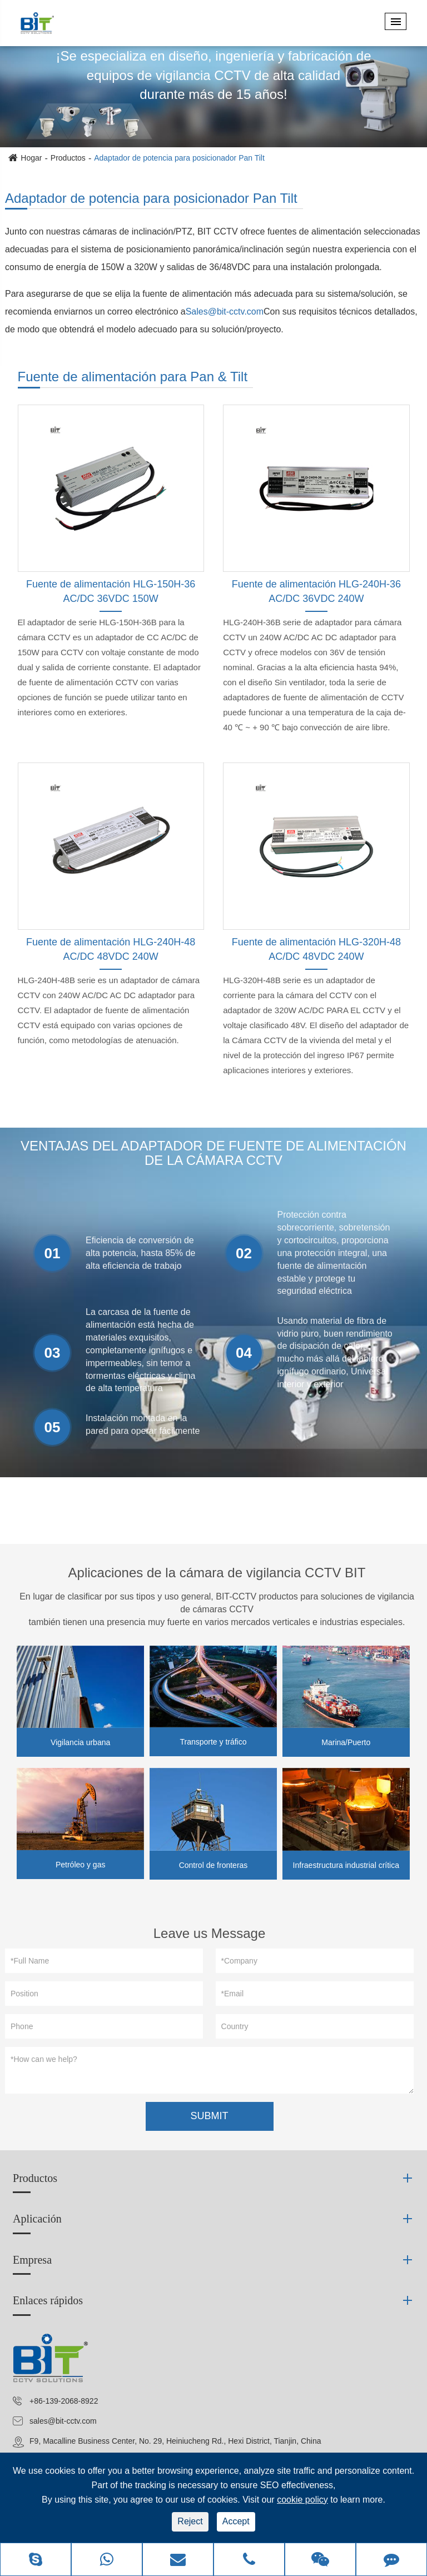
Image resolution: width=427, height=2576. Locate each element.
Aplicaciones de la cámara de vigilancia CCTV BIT (217, 1572)
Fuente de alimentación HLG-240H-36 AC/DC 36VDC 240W (316, 591)
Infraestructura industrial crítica (346, 1865)
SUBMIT (209, 2115)
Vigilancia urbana (80, 1742)
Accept (236, 2521)
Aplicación (37, 2219)
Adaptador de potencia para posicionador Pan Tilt (179, 157)
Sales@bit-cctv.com (225, 311)
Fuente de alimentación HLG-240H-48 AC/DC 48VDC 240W (110, 949)
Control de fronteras (213, 1865)
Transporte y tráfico (213, 1741)
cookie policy (302, 2499)
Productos (68, 157)
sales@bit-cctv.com (63, 2420)
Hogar (31, 157)
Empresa (32, 2260)
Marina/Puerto (345, 1742)
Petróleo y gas (81, 1864)
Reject (189, 2521)
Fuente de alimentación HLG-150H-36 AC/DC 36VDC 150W (110, 591)
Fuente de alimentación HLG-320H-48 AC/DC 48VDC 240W (316, 949)
